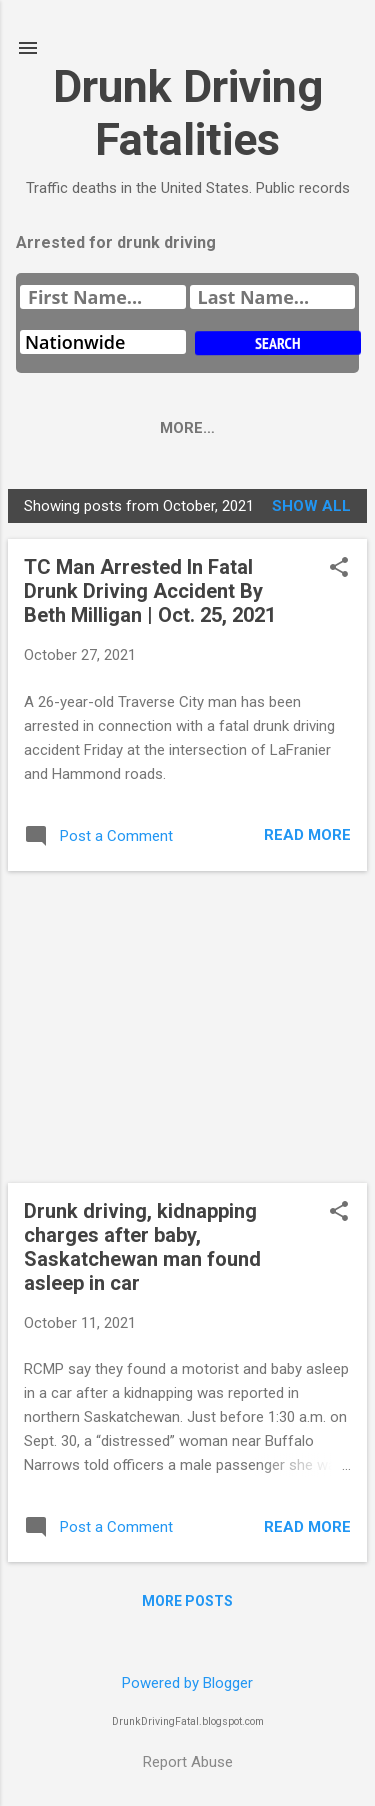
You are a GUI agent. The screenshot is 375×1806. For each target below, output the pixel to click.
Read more (307, 835)
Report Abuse (188, 1762)
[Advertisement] (187, 1027)
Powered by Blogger (187, 1683)
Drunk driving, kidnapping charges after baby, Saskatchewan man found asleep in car (142, 1247)
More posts (187, 1601)
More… (227, 428)
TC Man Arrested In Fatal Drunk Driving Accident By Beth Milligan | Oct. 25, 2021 (150, 591)
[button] (339, 569)
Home (142, 428)
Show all (311, 506)
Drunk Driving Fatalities (188, 113)
